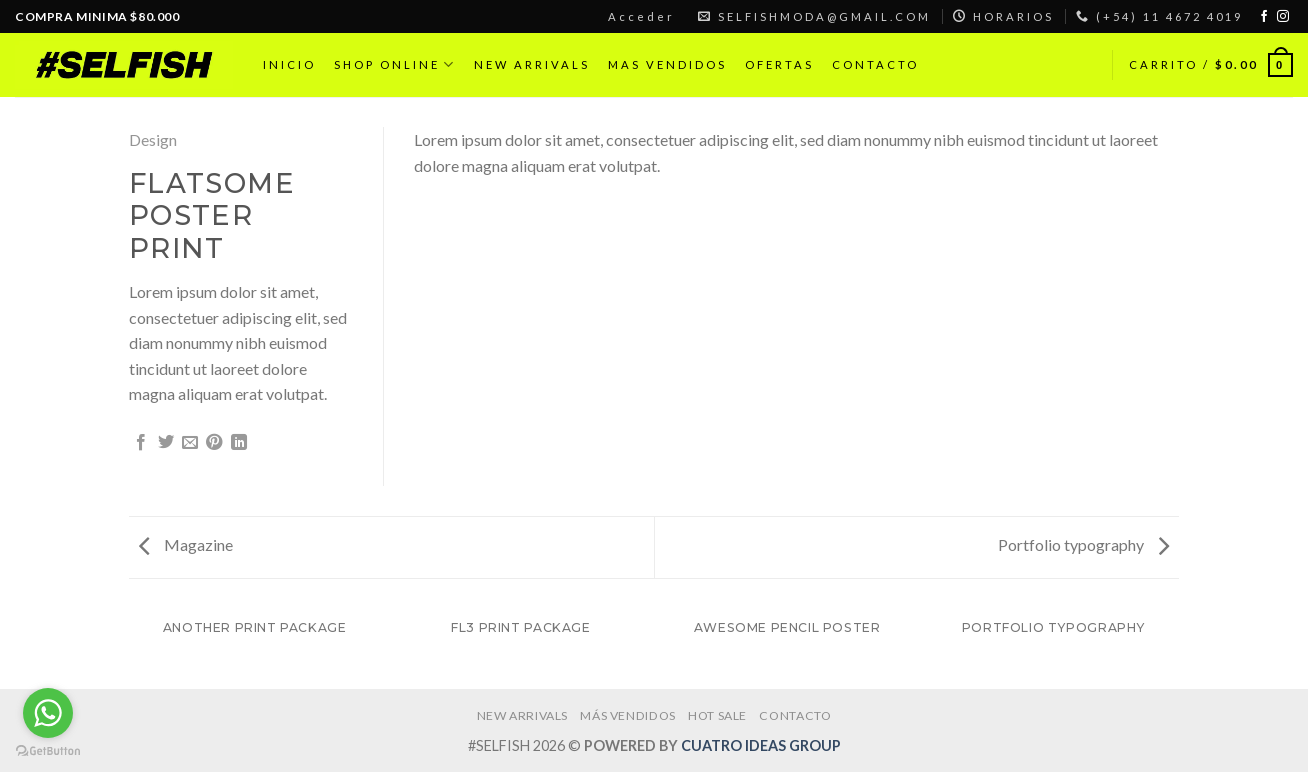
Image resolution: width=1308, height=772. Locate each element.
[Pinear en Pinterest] (214, 443)
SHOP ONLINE (395, 64)
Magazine (186, 544)
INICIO (289, 64)
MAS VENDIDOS (667, 64)
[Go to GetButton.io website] (48, 751)
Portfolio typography (1083, 544)
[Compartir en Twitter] (166, 443)
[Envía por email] (190, 443)
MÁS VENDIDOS (627, 715)
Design (153, 139)
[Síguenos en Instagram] (1283, 17)
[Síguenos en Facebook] (1264, 17)
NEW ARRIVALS (532, 64)
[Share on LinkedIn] (239, 443)
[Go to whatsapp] (48, 713)
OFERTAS (779, 64)
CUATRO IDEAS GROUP (761, 745)
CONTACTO (875, 64)
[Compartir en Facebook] (141, 443)
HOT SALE (717, 715)
